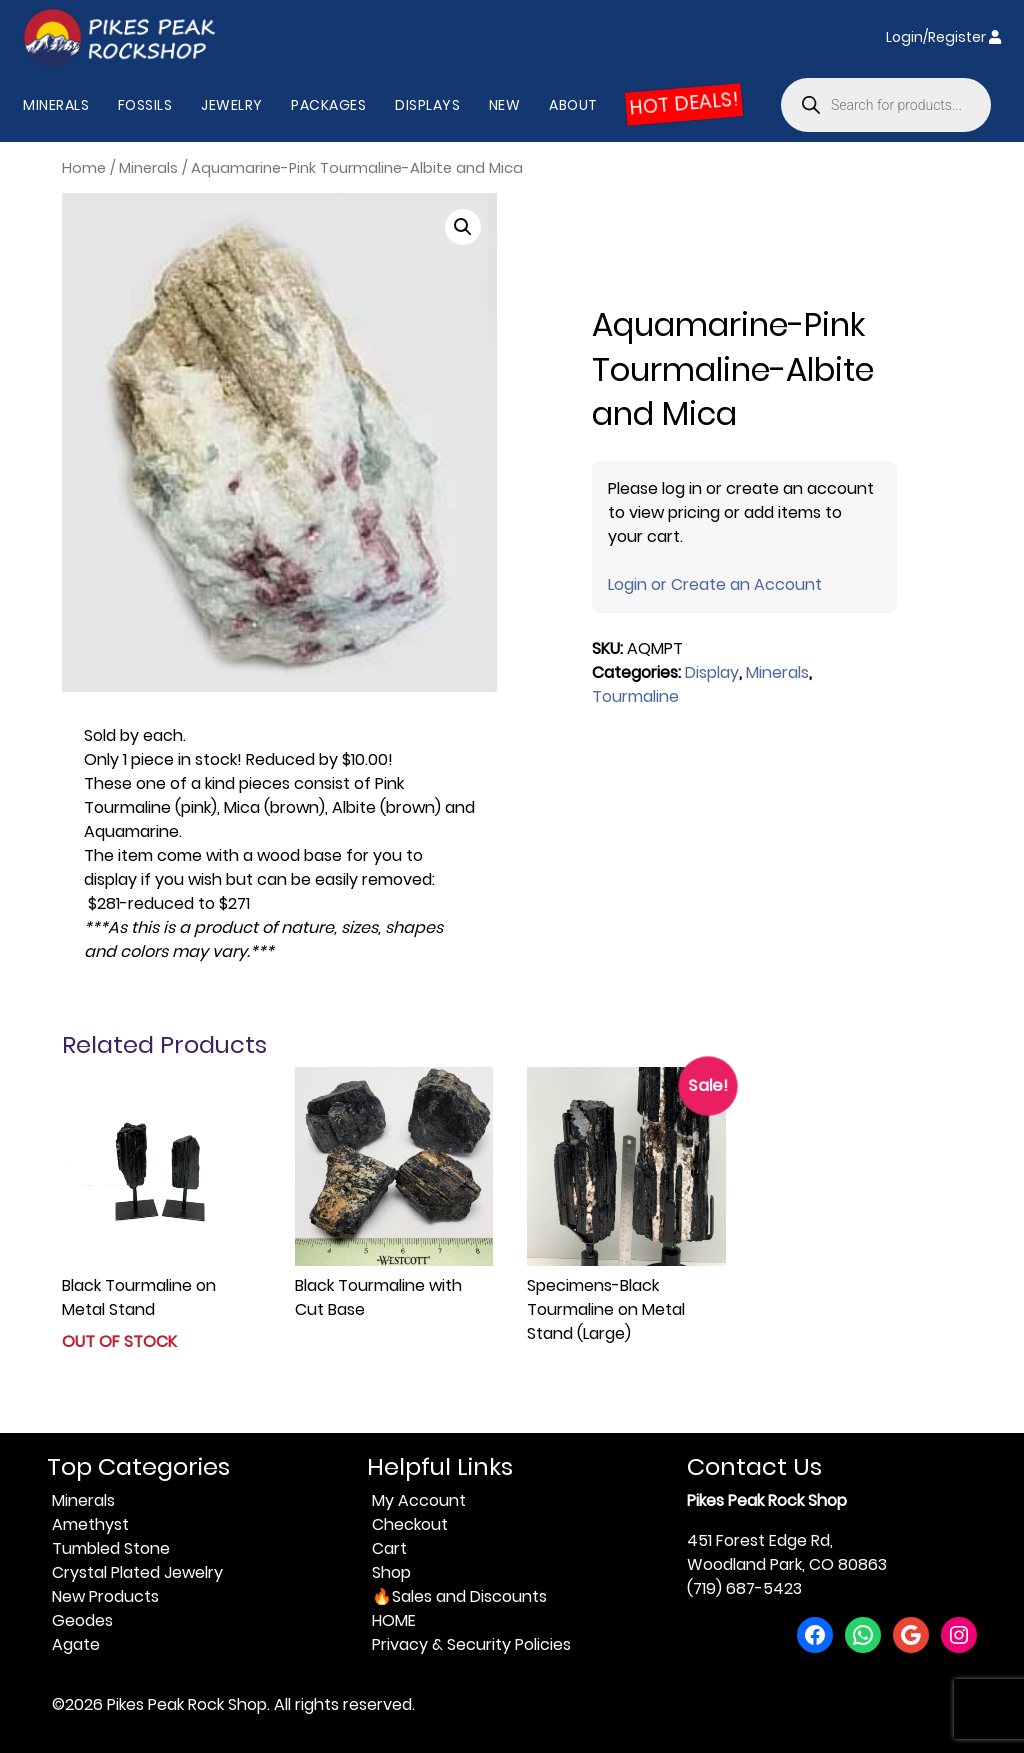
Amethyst (90, 1524)
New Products (105, 1596)
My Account (419, 1500)
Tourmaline (635, 696)
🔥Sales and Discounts (459, 1596)
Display (712, 672)
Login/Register (943, 37)
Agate (76, 1644)
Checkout (410, 1524)
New (505, 105)
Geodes (82, 1620)
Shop (391, 1572)
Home (84, 168)
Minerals (56, 105)
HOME (394, 1620)
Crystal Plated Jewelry (137, 1572)
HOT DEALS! (684, 104)
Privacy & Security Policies (471, 1644)
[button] (463, 227)
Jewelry (232, 105)
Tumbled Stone (111, 1548)
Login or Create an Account (715, 584)
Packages (328, 105)
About (573, 105)
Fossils (145, 105)
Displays (427, 105)
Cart (389, 1548)
